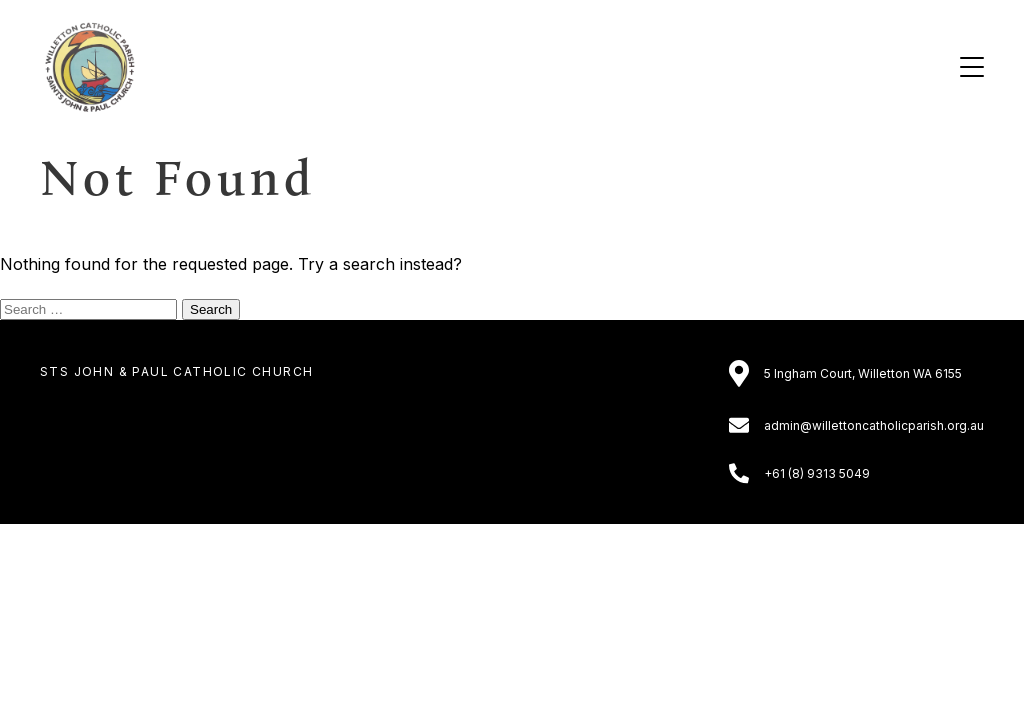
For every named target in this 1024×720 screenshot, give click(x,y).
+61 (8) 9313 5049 (817, 473)
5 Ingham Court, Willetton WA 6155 (863, 373)
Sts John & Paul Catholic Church (176, 371)
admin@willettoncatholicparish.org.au (874, 425)
